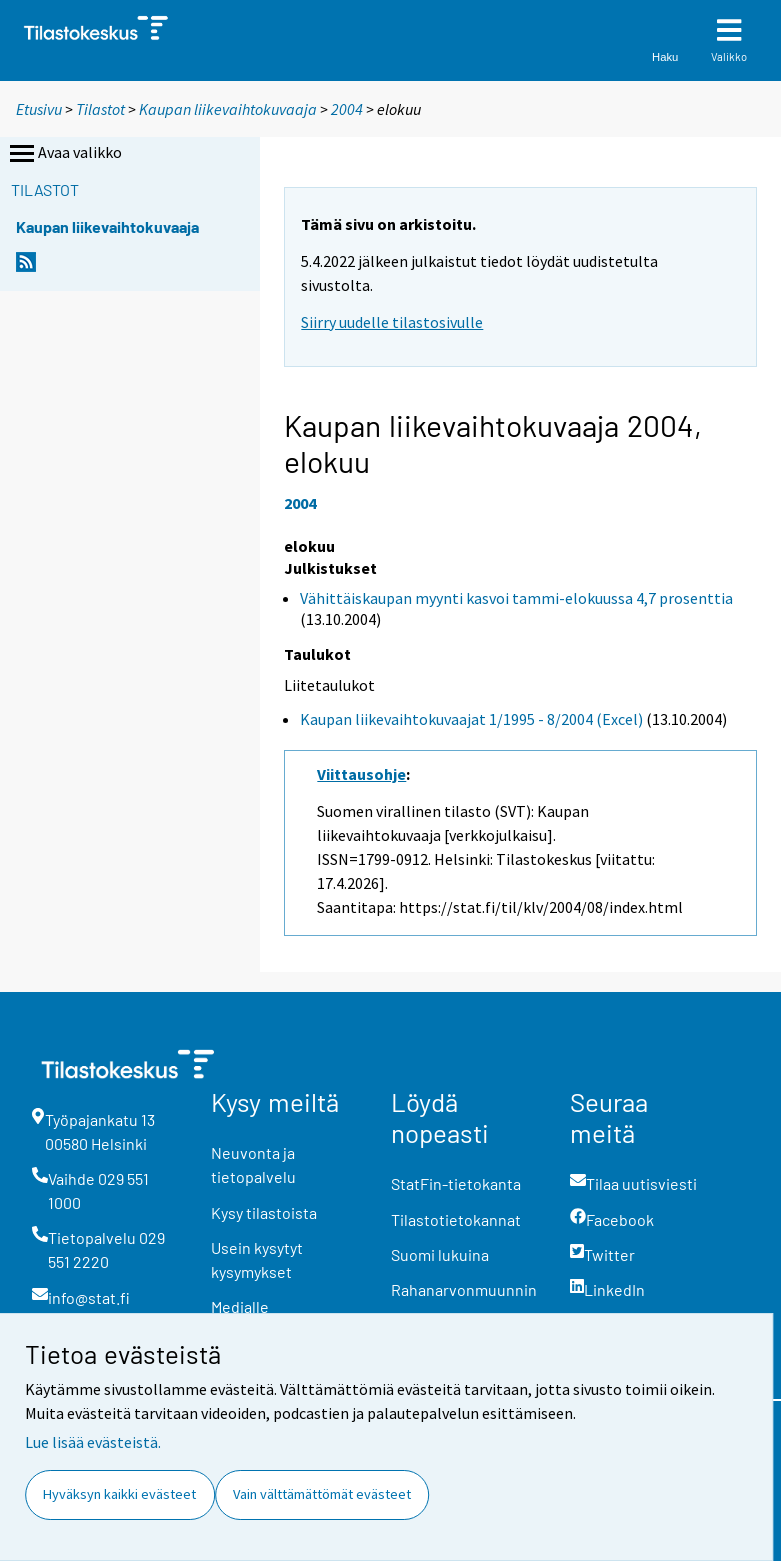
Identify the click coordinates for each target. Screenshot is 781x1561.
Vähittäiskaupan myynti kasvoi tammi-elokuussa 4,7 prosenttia (516, 598)
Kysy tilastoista (264, 1212)
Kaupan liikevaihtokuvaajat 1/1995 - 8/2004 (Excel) (471, 719)
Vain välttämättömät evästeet (322, 1494)
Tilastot (100, 109)
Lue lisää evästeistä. (93, 1442)
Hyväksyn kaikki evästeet (119, 1494)
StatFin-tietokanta (456, 1183)
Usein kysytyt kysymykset (257, 1259)
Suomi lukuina (440, 1254)
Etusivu (39, 109)
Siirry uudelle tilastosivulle (392, 322)
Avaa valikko (64, 154)
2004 (347, 109)
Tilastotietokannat (456, 1219)
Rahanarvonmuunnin (464, 1289)
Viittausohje (361, 774)
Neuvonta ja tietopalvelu (253, 1164)
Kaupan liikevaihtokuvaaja (228, 109)
